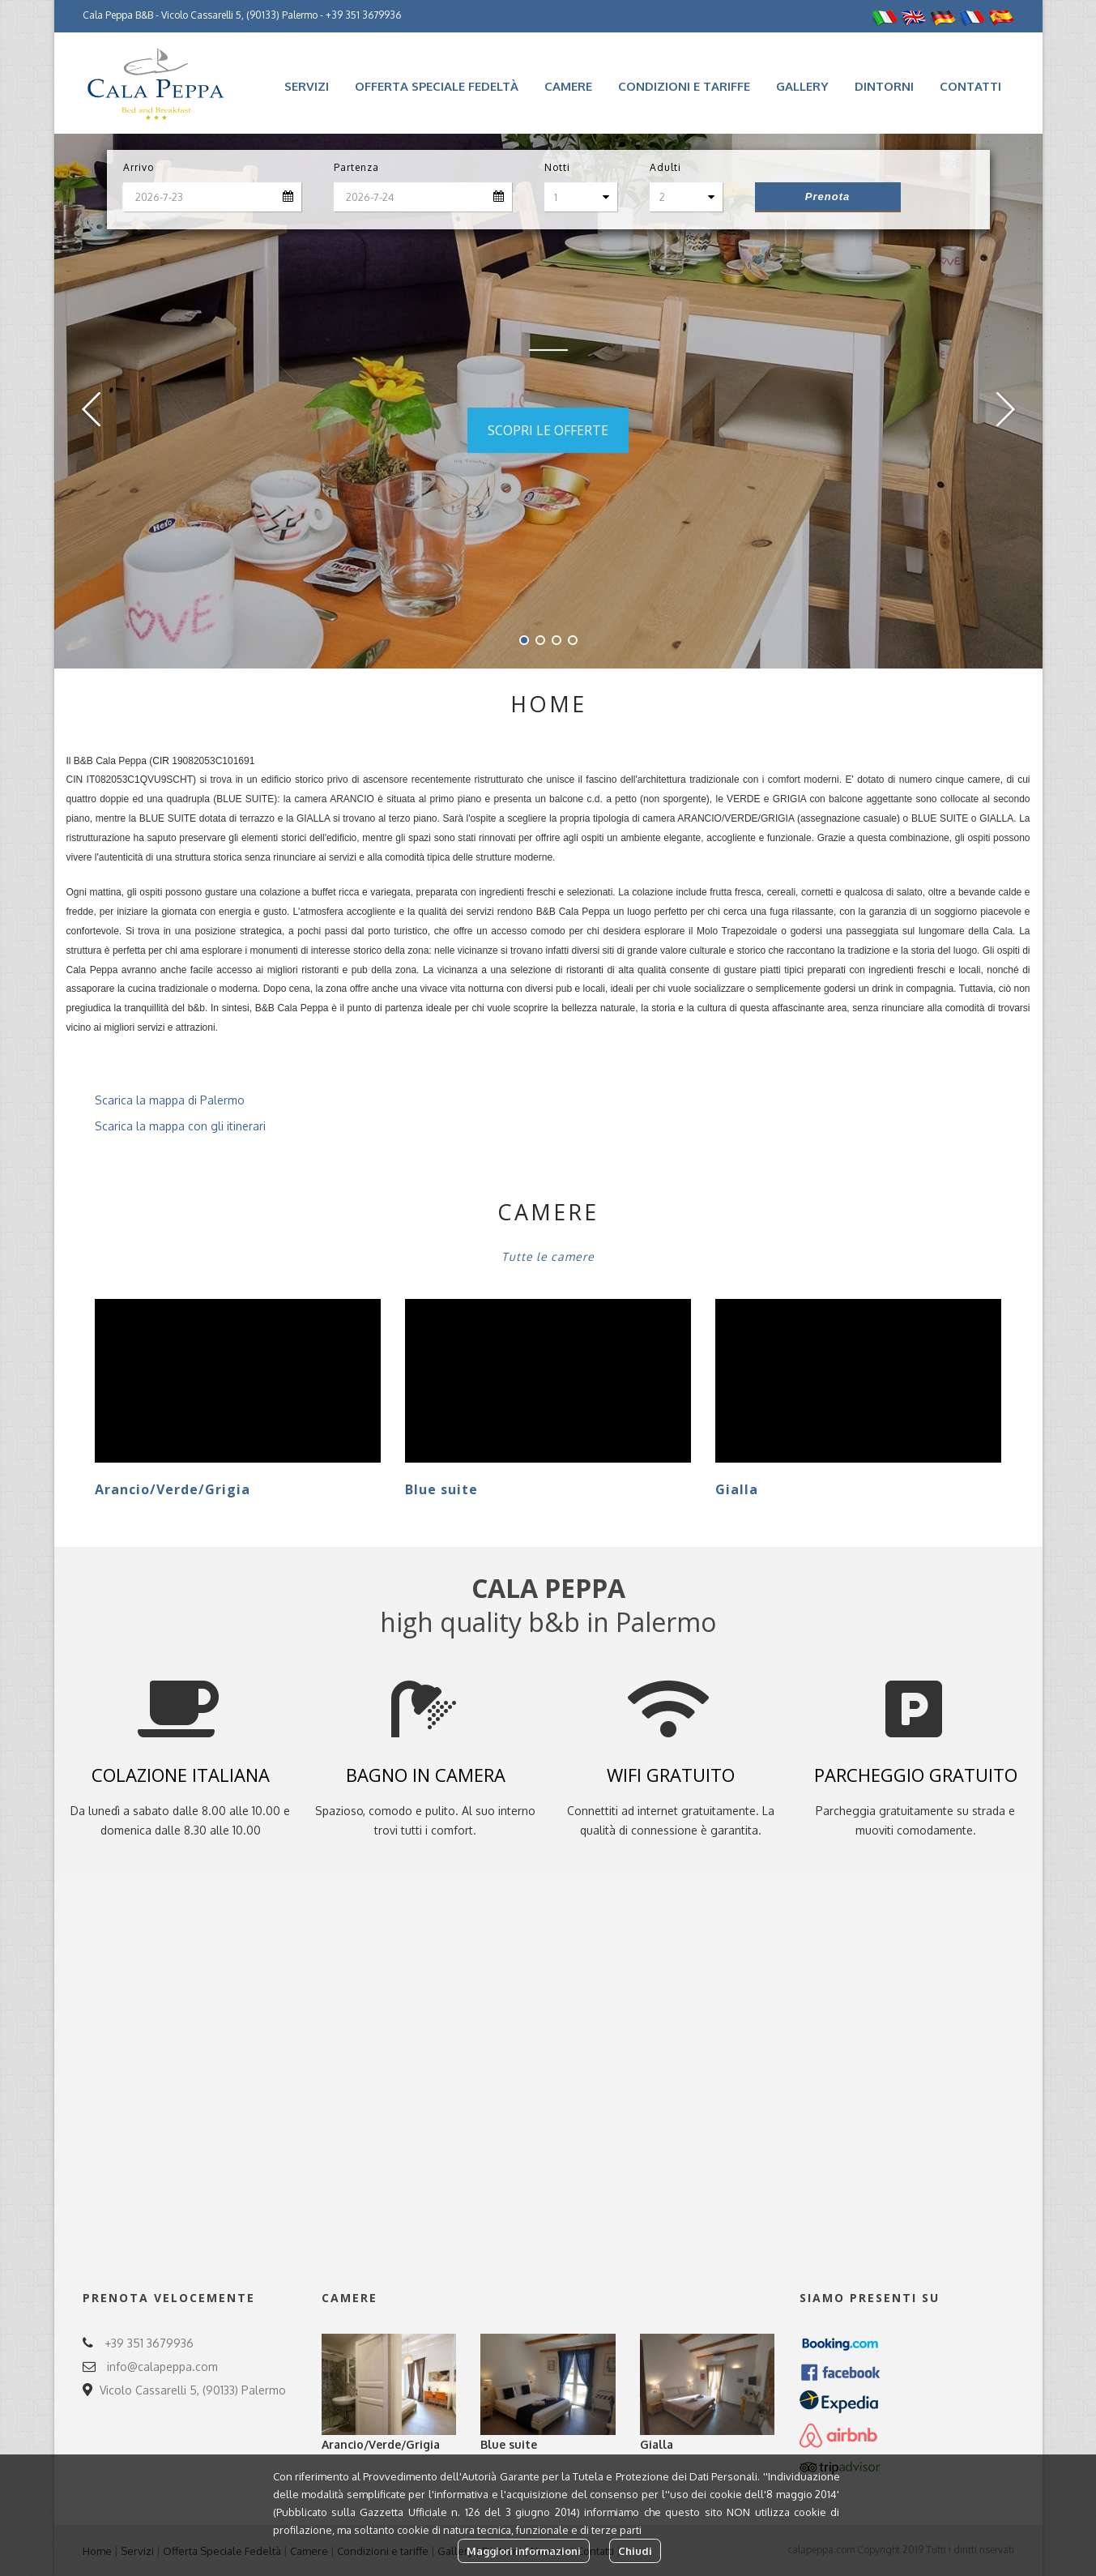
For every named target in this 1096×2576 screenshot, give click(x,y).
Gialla (736, 1489)
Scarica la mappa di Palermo (155, 1100)
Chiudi (635, 2550)
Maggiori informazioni (524, 2550)
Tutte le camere (548, 1256)
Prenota (827, 196)
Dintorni (884, 86)
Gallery (802, 86)
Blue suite (441, 1489)
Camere (568, 86)
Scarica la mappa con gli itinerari (166, 1126)
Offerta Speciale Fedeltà (436, 86)
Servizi (306, 86)
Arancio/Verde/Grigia (172, 1489)
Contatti (970, 86)
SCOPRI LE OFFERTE (548, 430)
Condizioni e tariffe (684, 86)
